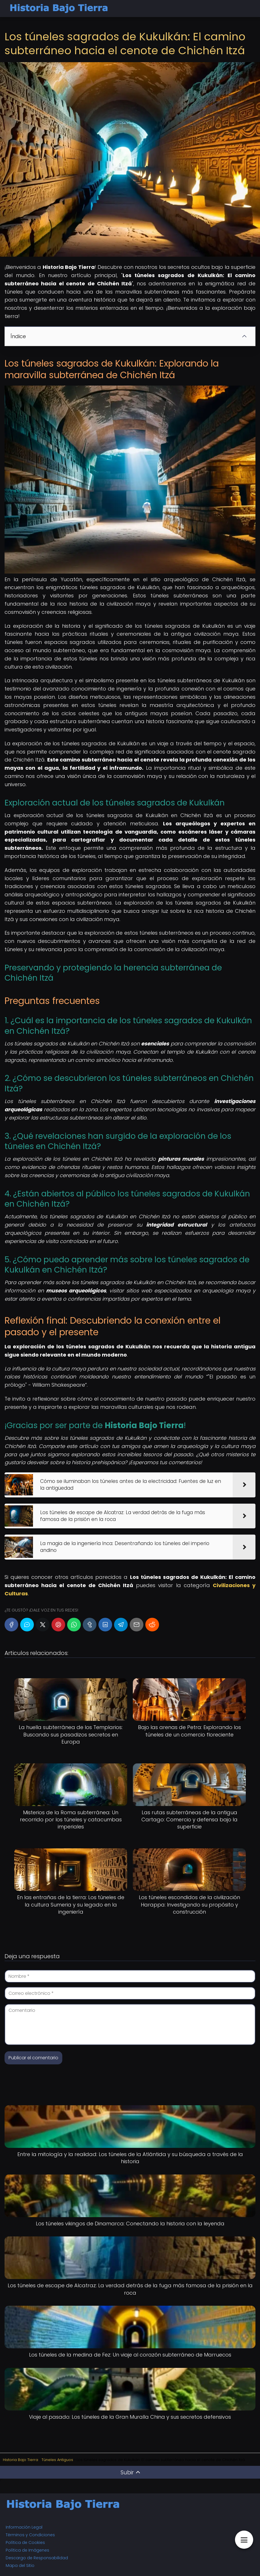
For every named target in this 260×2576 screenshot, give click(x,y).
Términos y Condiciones (30, 2535)
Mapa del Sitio (20, 2565)
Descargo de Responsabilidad (37, 2558)
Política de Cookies (25, 2542)
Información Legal (24, 2527)
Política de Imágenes (27, 2550)
